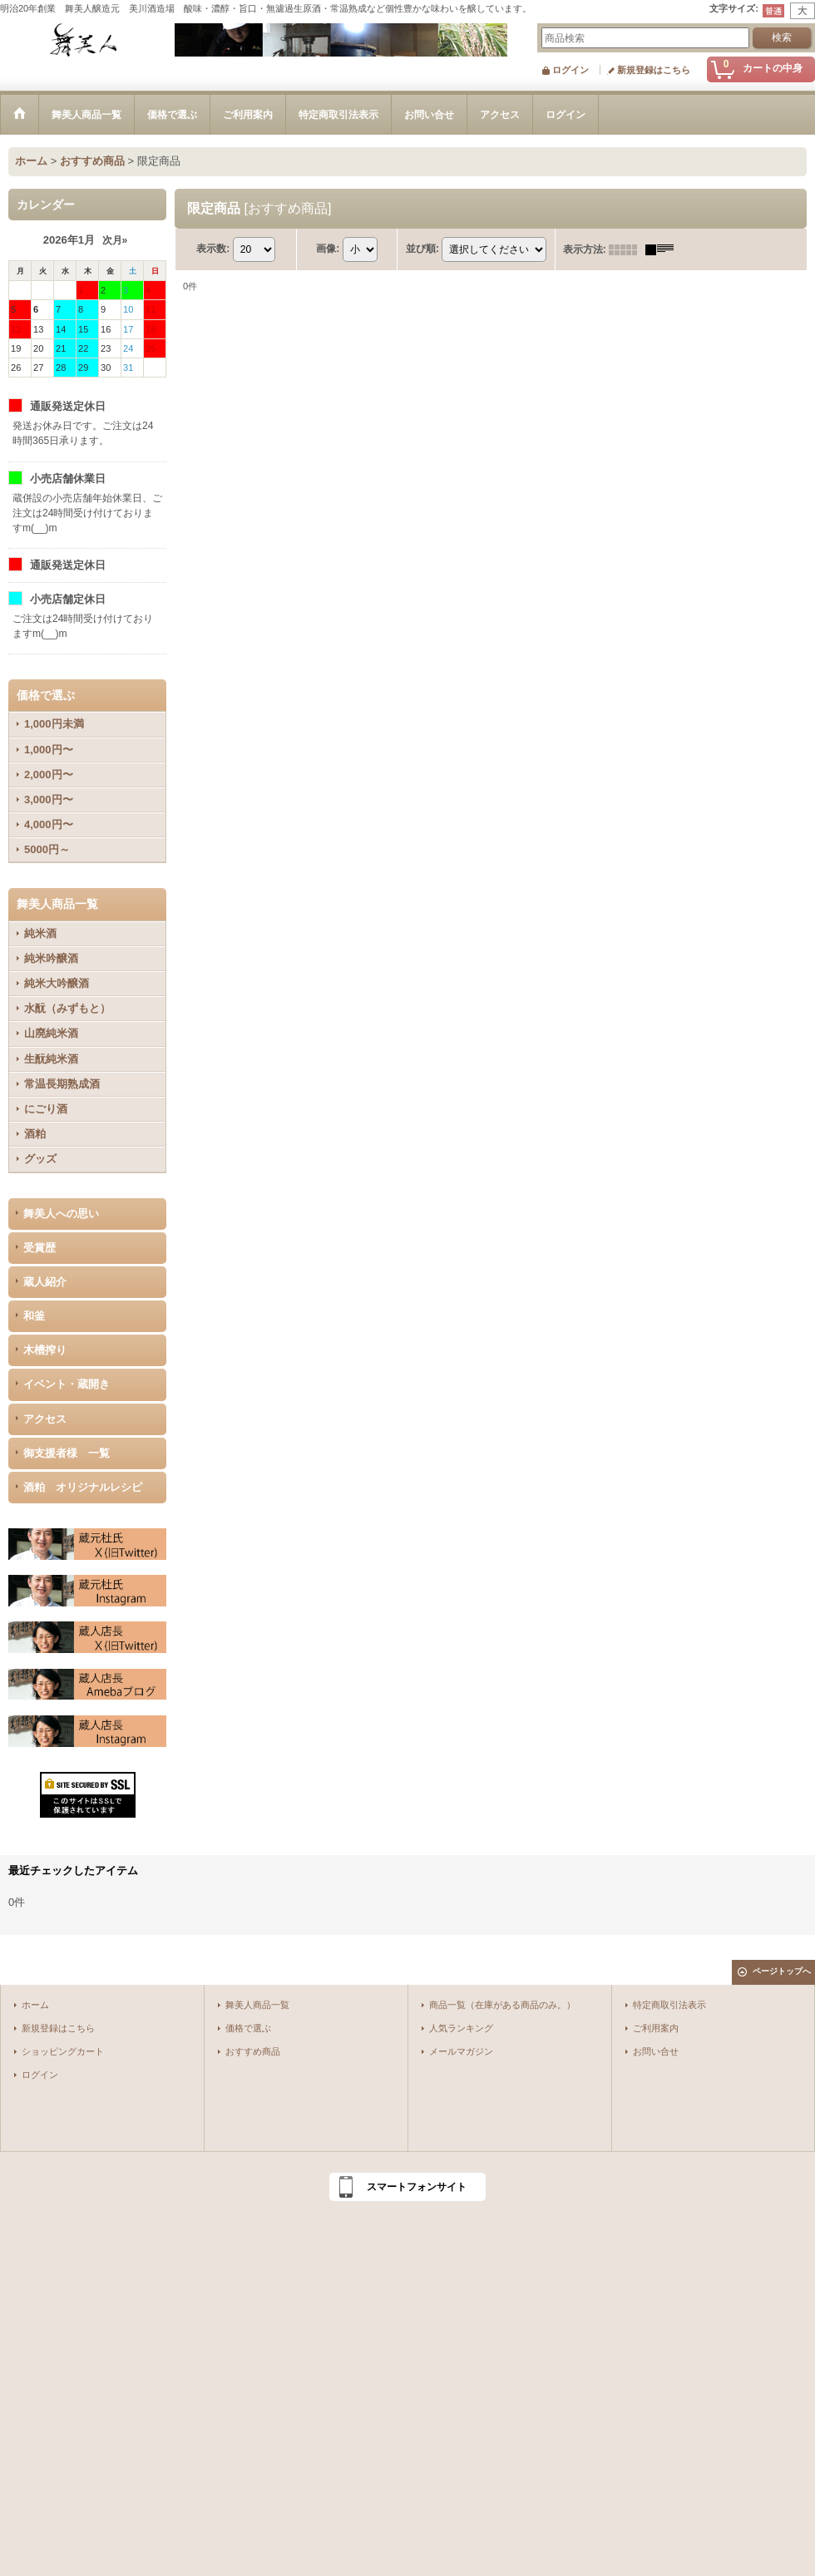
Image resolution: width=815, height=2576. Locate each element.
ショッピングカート (63, 2051)
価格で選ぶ (248, 2028)
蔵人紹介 (45, 1282)
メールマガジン (461, 2051)
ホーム (35, 2005)
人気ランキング (461, 2028)
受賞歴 (39, 1247)
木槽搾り (45, 1350)
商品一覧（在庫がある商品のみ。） (502, 2005)
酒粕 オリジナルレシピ (82, 1487)
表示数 (213, 248)
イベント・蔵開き (66, 1384)
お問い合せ (656, 2051)
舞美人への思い (61, 1213)
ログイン (570, 70)
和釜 (34, 1316)
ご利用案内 (656, 2028)
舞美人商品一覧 (257, 2005)
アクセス (45, 1419)
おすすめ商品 (252, 2051)
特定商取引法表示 (669, 2005)
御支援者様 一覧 (66, 1453)
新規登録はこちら (653, 70)
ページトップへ (782, 1971)
